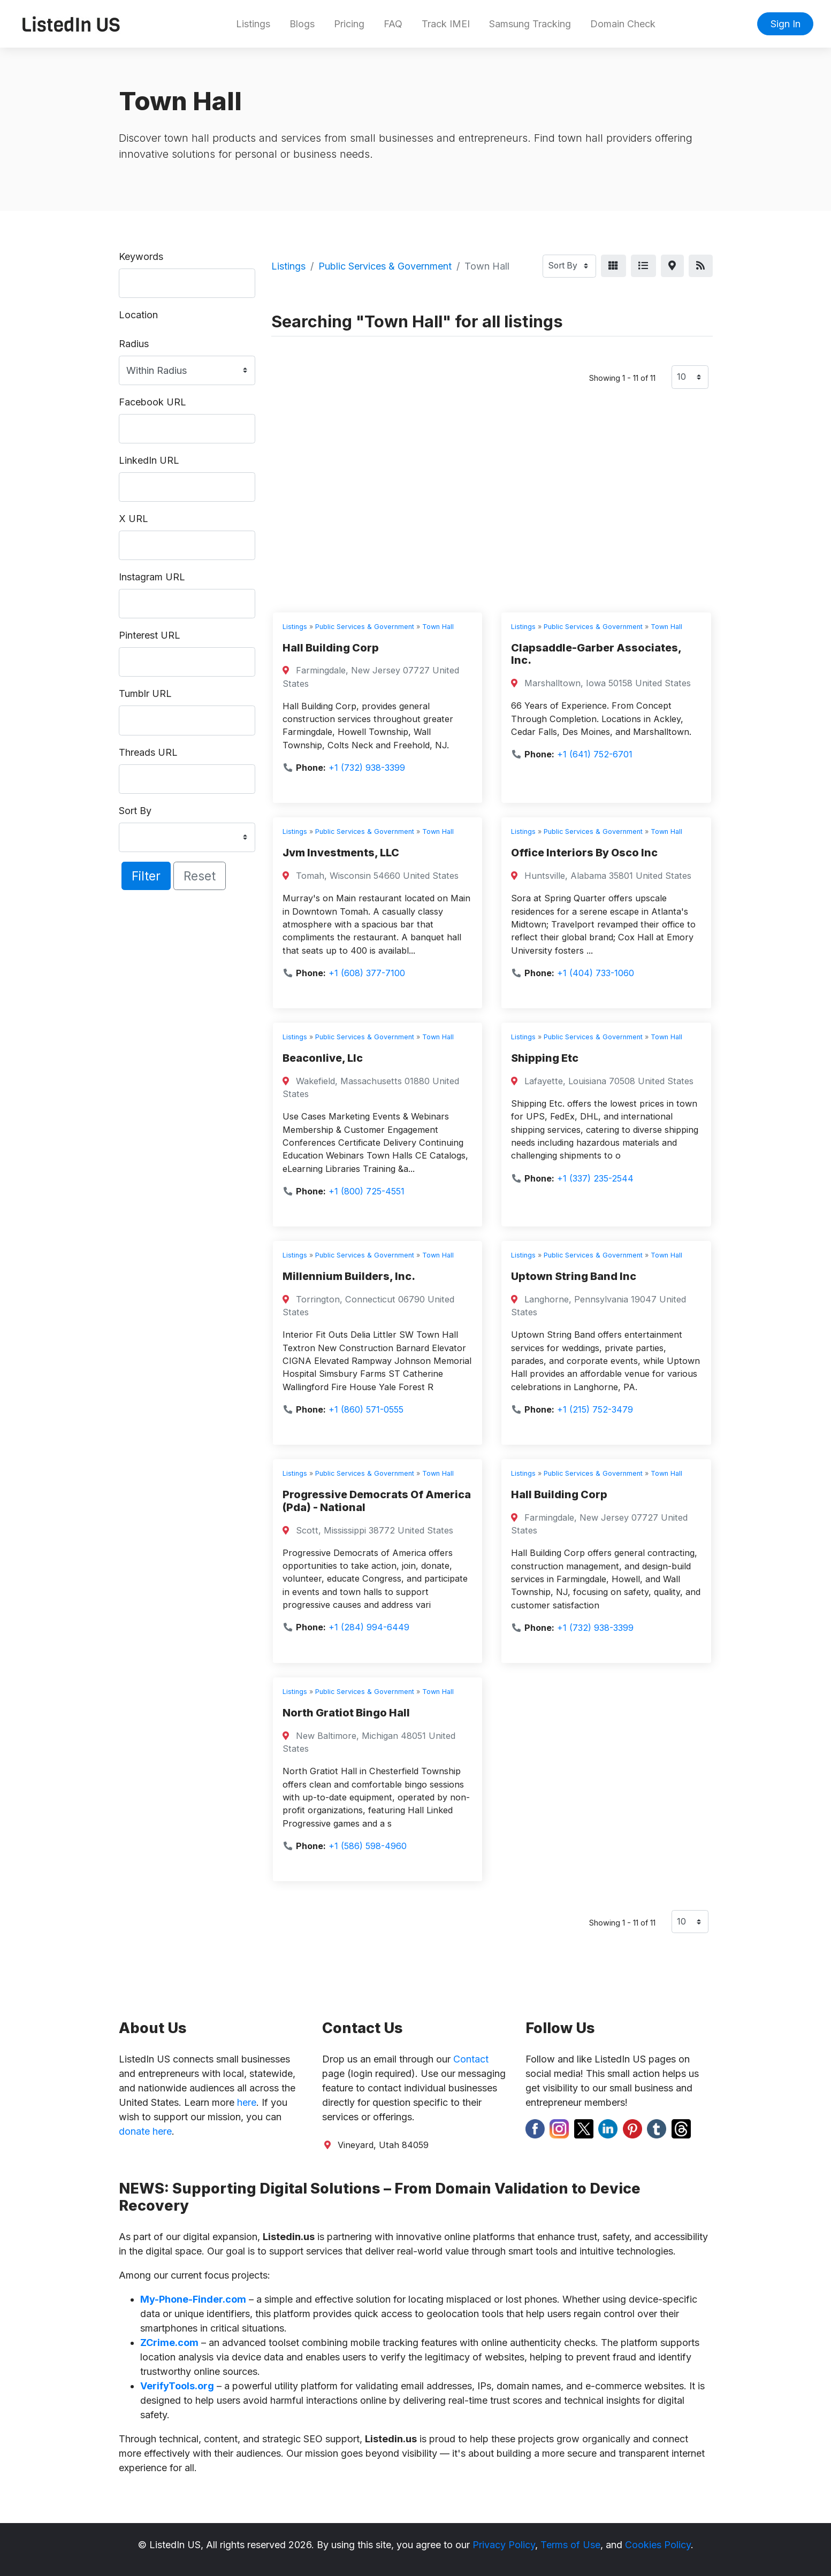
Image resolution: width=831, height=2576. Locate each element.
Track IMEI (446, 23)
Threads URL (148, 752)
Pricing (349, 23)
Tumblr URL (145, 693)
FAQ (393, 23)
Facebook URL (152, 402)
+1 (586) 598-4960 (368, 1846)
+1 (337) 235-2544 (595, 1178)
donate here (145, 2131)
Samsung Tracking (530, 23)
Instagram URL (152, 576)
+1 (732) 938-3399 (367, 767)
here (246, 2102)
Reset (200, 876)
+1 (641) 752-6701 (594, 754)
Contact (471, 2059)
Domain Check (622, 23)
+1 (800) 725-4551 (367, 1191)
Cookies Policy (658, 2544)
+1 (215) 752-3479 (595, 1409)
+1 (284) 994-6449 (369, 1627)
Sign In (785, 23)
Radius (134, 343)
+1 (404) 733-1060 (595, 973)
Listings (253, 23)
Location (138, 314)
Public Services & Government (385, 266)
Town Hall (438, 627)
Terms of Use (570, 2544)
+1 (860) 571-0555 (366, 1409)
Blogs (302, 23)
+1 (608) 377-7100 (367, 973)
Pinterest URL (149, 635)
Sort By (135, 810)
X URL (133, 518)
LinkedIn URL (149, 460)
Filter (146, 876)
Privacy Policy (503, 2544)
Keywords (141, 256)
